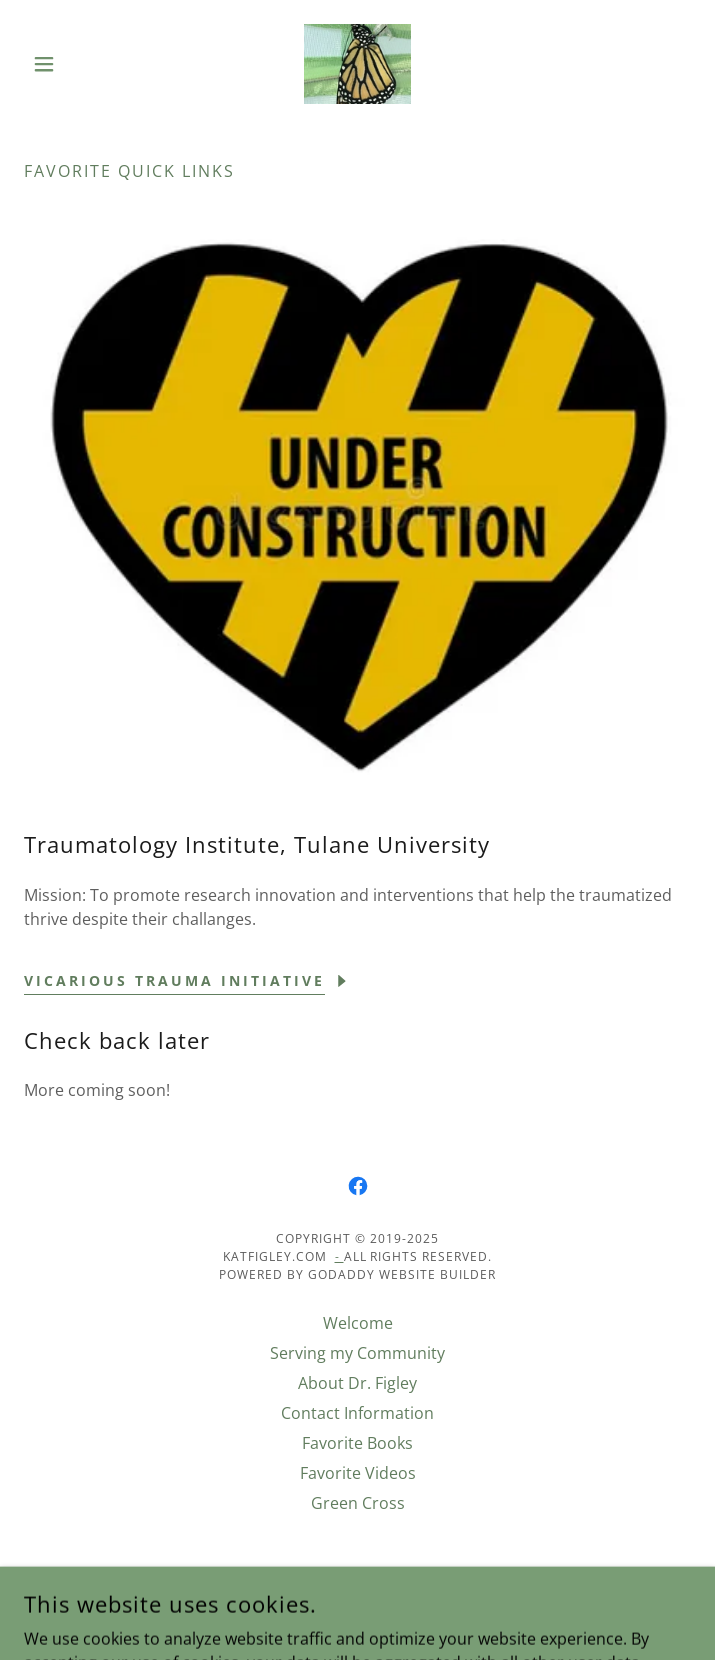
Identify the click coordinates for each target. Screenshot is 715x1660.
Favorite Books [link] (357, 1443)
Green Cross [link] (358, 1503)
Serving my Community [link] (357, 1353)
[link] (357, 64)
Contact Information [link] (357, 1413)
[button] (74, 64)
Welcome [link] (358, 1323)
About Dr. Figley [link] (357, 1383)
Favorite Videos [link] (358, 1473)
